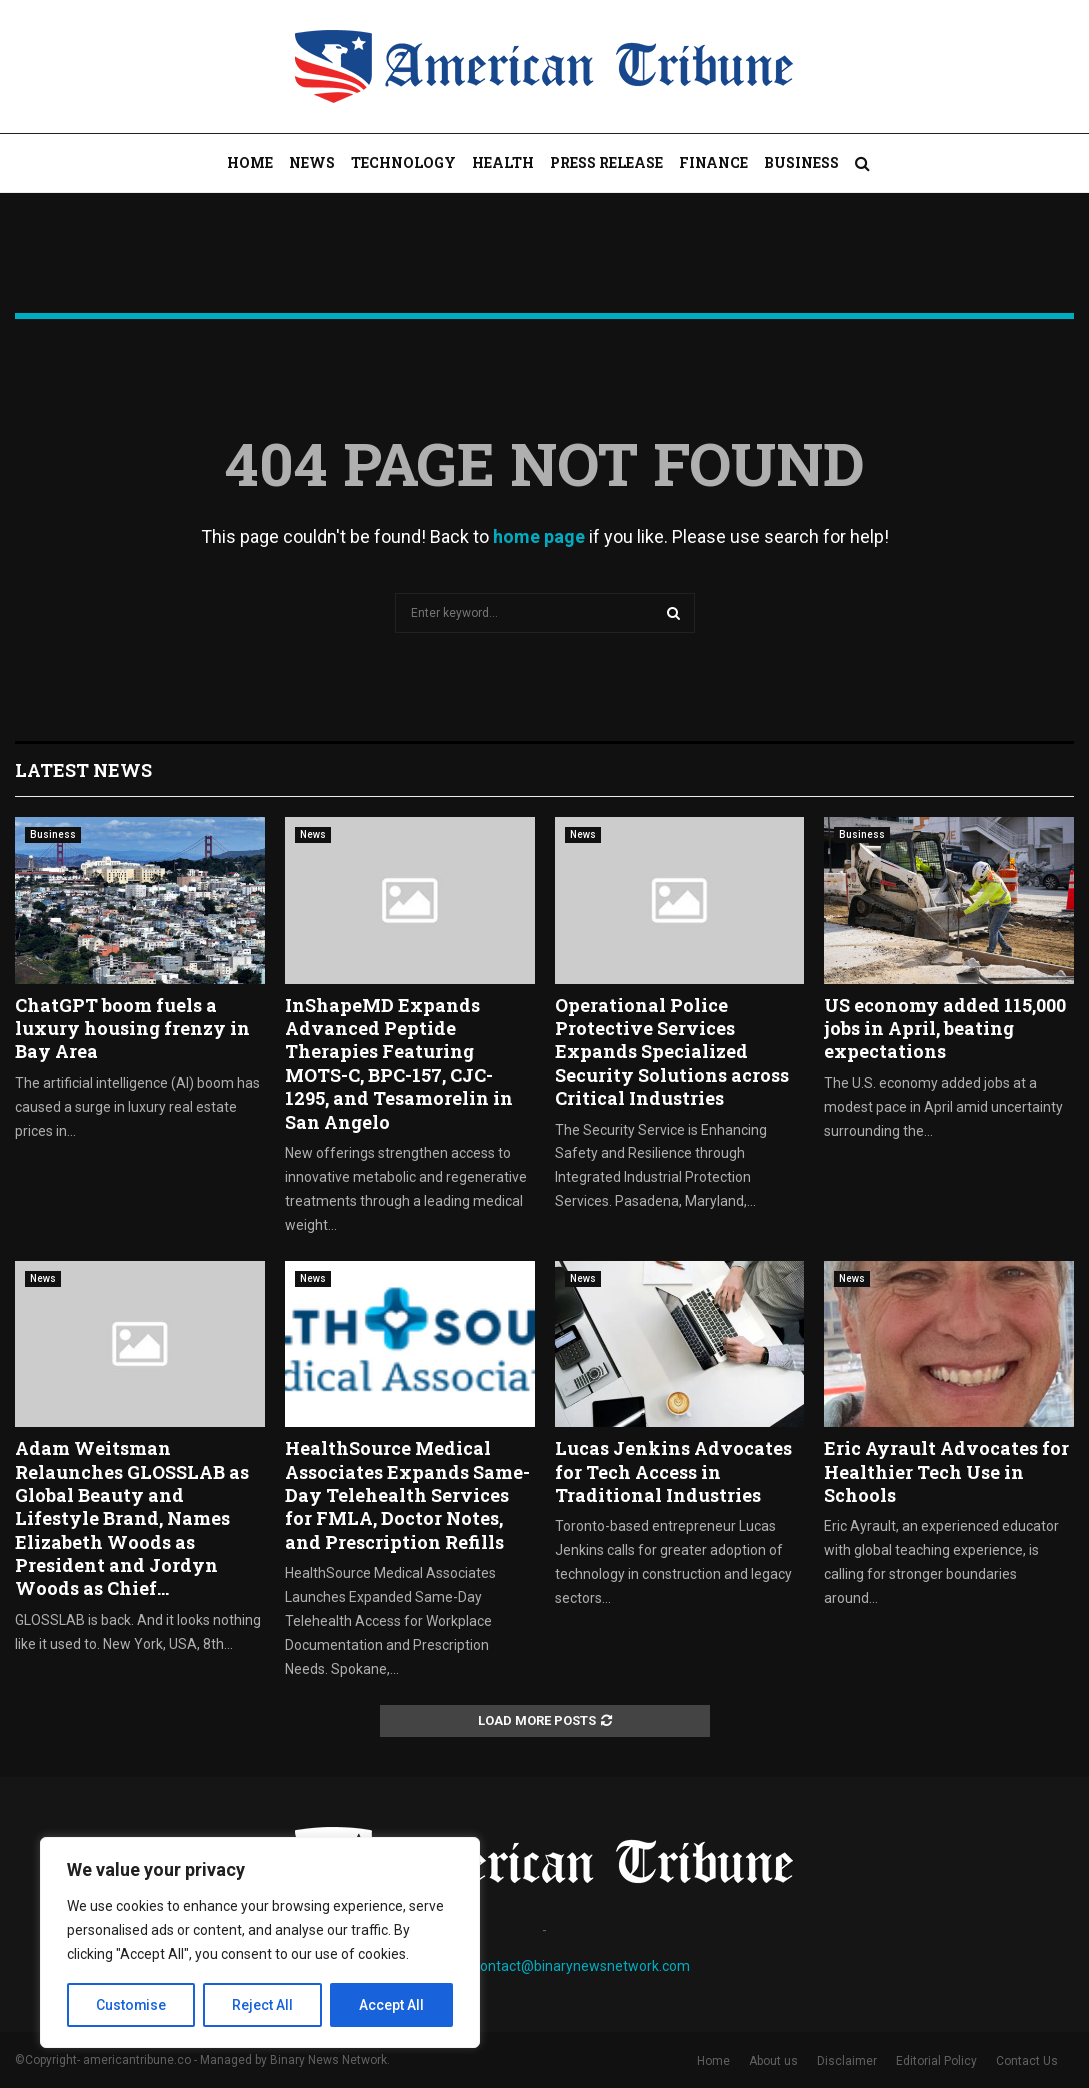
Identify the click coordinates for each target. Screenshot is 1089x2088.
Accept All (391, 2005)
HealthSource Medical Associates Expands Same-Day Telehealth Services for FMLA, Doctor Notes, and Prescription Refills (407, 1495)
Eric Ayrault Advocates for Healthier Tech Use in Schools (946, 1471)
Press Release (606, 162)
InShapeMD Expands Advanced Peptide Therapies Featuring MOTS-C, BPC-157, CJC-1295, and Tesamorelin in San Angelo (399, 1063)
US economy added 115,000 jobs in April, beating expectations (945, 1028)
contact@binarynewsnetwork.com (581, 1966)
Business (801, 162)
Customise (131, 2005)
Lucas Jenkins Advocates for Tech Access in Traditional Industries (673, 1471)
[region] (260, 1943)
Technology (403, 162)
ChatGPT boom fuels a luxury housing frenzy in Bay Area (132, 1028)
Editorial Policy (936, 2061)
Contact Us (1027, 2061)
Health (503, 162)
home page (539, 536)
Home (250, 162)
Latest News (83, 770)
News (312, 162)
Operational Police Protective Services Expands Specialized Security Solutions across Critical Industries (672, 1052)
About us (773, 2061)
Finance (713, 162)
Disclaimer (847, 2061)
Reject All (263, 2005)
